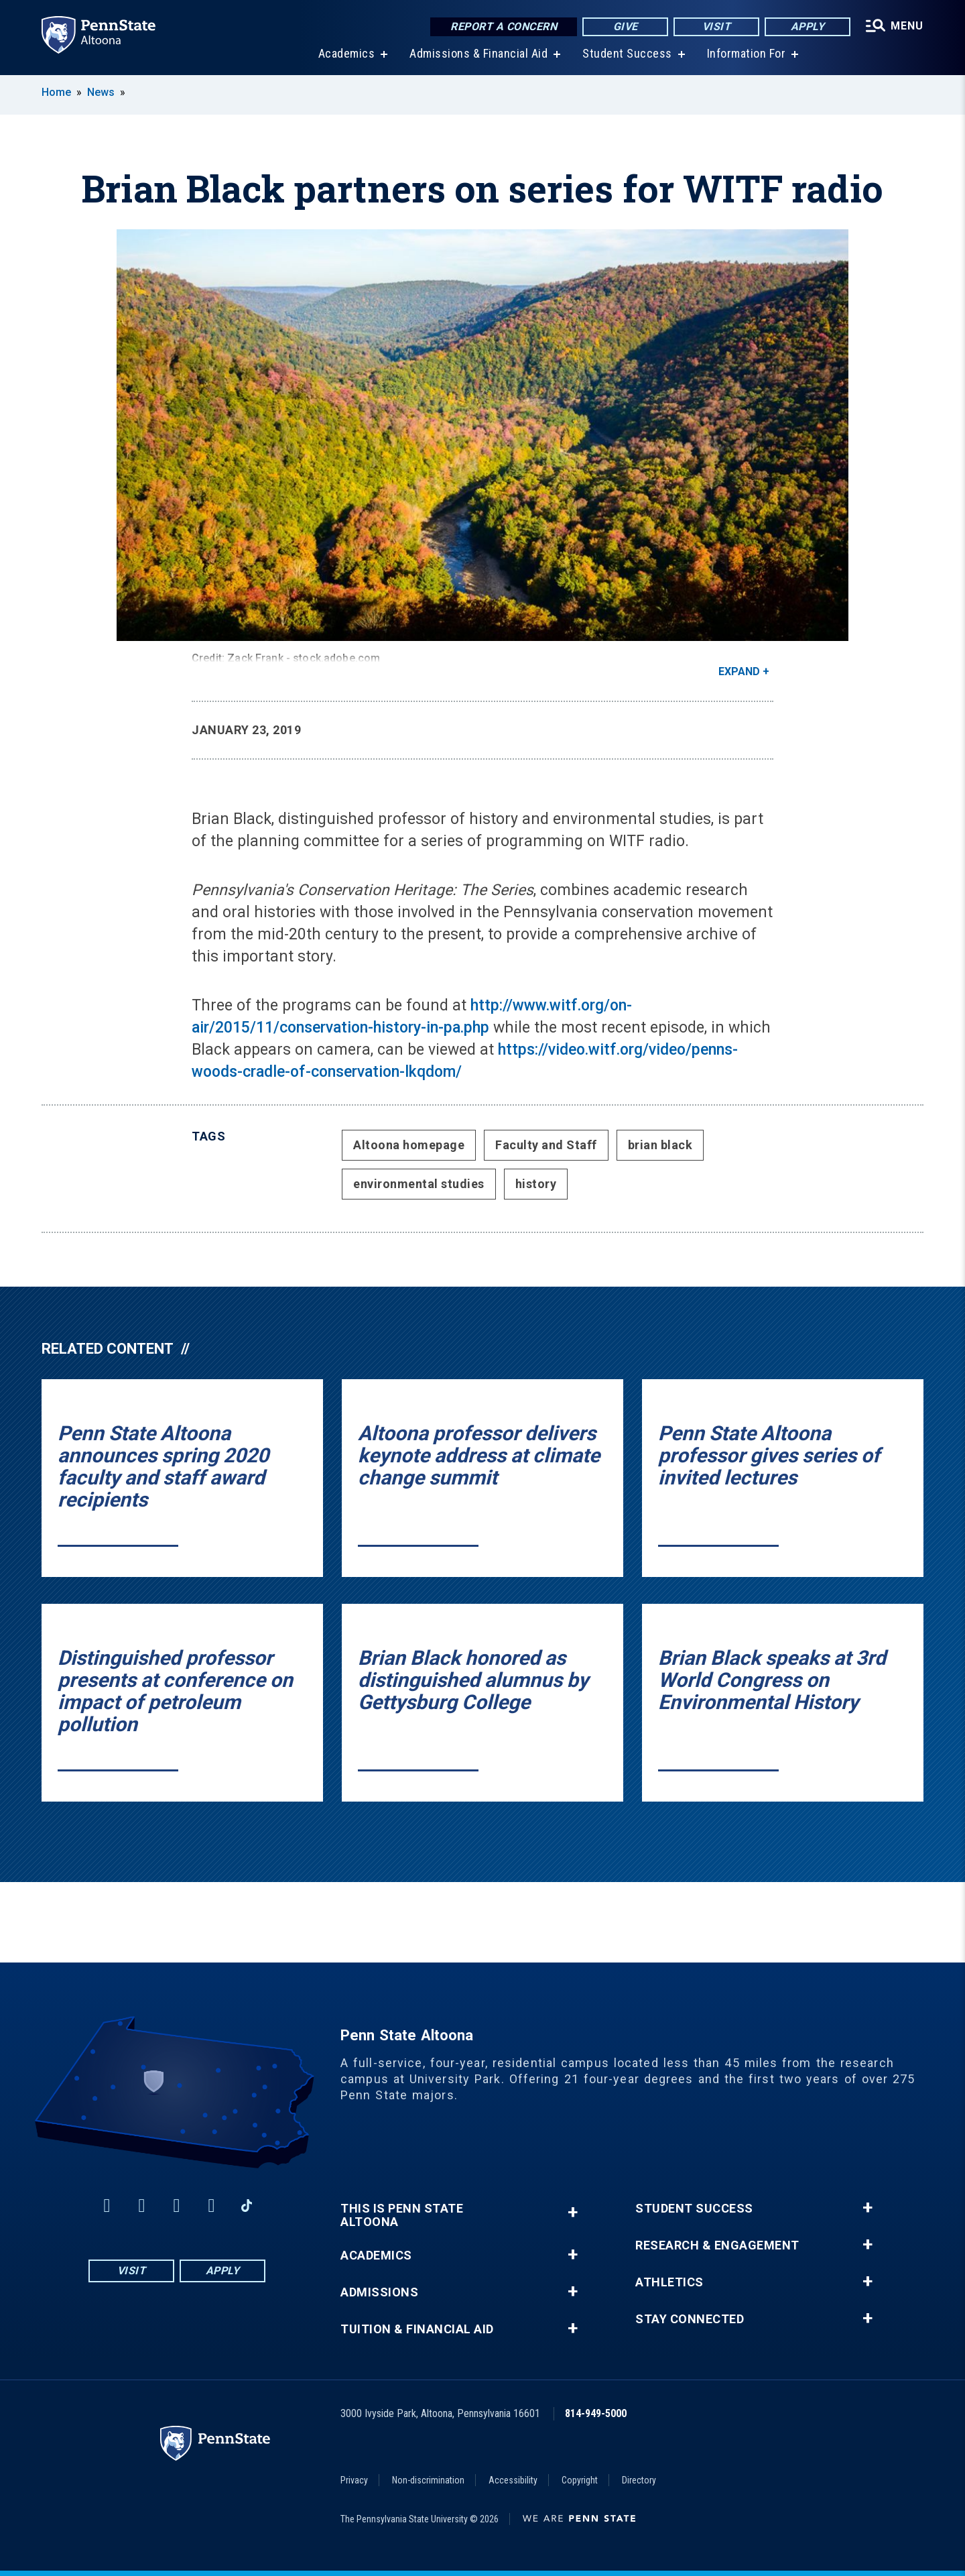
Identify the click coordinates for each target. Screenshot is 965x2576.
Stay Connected (689, 2319)
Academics (346, 53)
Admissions (379, 2292)
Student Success (627, 53)
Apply (808, 26)
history (536, 1184)
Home (56, 92)
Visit (716, 26)
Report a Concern (503, 26)
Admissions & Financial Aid (478, 53)
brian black (660, 1145)
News (101, 92)
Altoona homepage (408, 1145)
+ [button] (573, 2212)
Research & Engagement (717, 2245)
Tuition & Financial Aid (417, 2329)
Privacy (354, 2480)
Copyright (580, 2480)
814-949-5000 (596, 2413)
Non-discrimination (428, 2480)
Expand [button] (739, 671)
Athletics (669, 2282)
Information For (746, 53)
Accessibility (513, 2480)
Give (625, 26)
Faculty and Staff (546, 1145)
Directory (639, 2480)
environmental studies (419, 1184)
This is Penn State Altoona (401, 2215)
